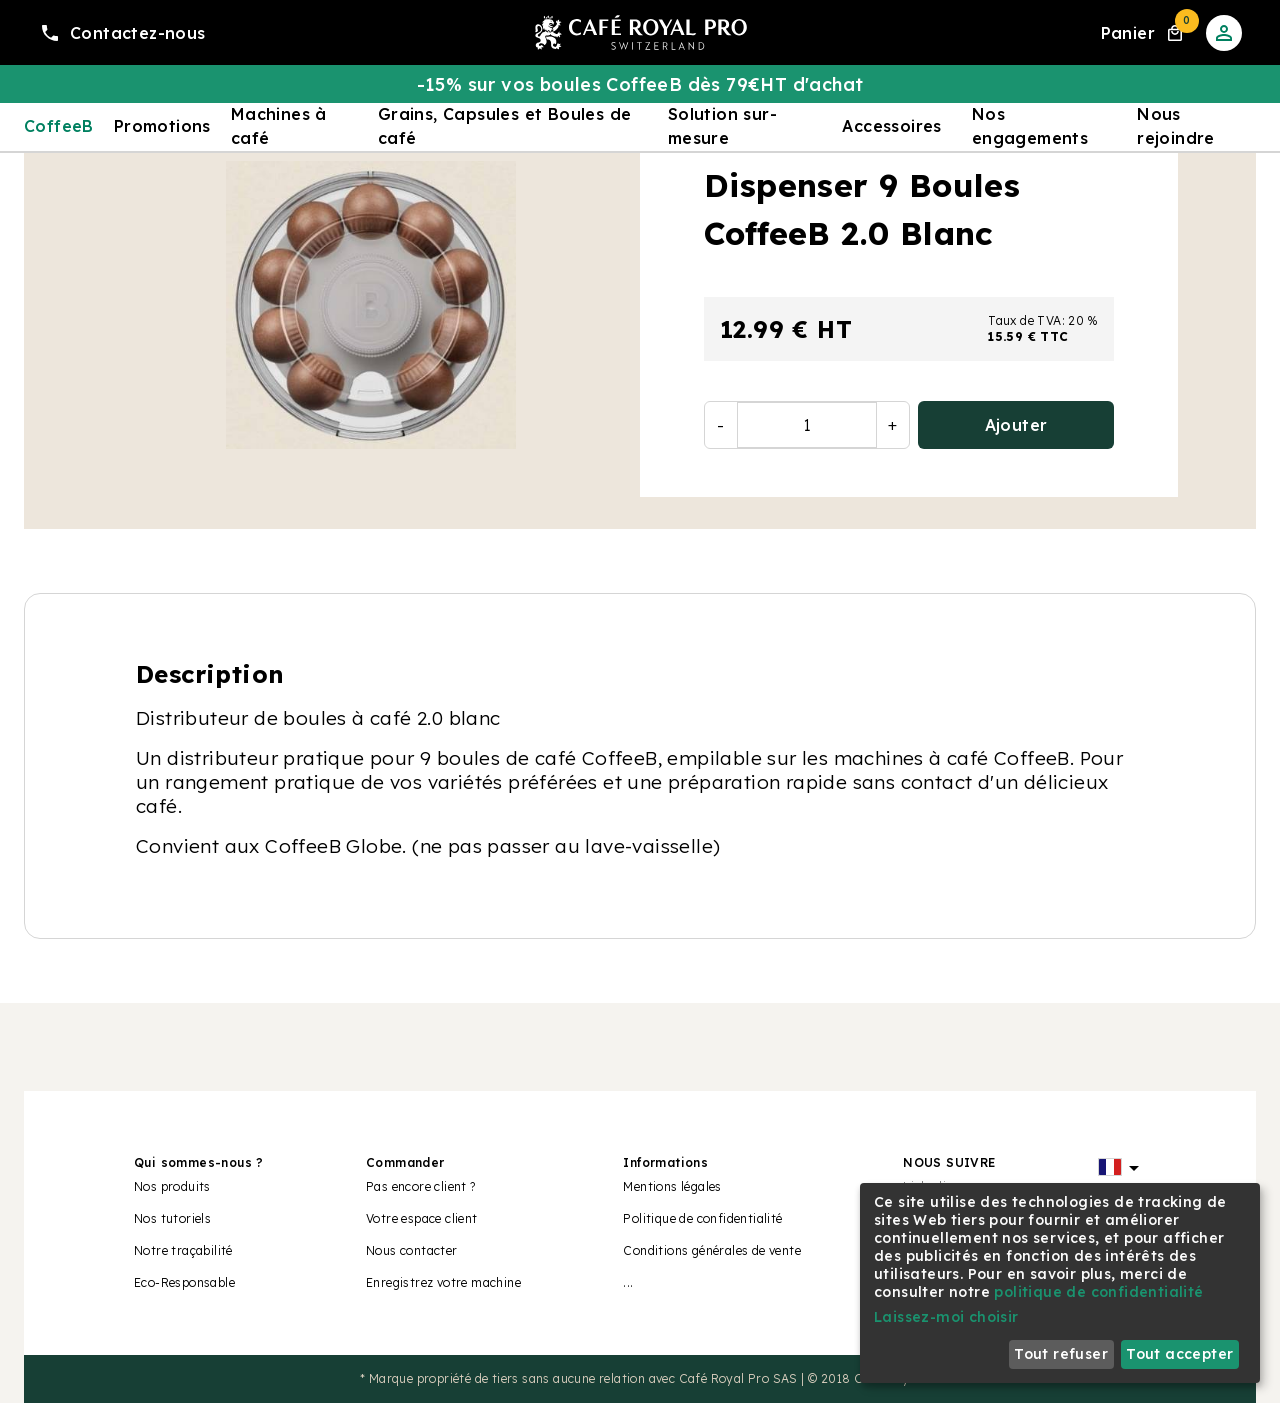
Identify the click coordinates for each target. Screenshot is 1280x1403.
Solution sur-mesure (722, 126)
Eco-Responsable (184, 1282)
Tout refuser (1061, 1354)
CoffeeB (59, 126)
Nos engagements (1030, 126)
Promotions (162, 126)
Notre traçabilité (183, 1250)
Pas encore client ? (421, 1186)
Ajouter (1016, 425)
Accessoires (891, 126)
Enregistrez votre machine (443, 1282)
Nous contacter (412, 1250)
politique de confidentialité (1098, 1292)
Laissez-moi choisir (946, 1317)
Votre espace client (422, 1218)
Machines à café (279, 126)
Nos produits (172, 1186)
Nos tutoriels (172, 1218)
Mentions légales (672, 1186)
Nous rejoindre (1176, 126)
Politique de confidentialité (702, 1218)
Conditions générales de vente (712, 1250)
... (628, 1282)
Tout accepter (1179, 1354)
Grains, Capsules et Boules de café (505, 126)
